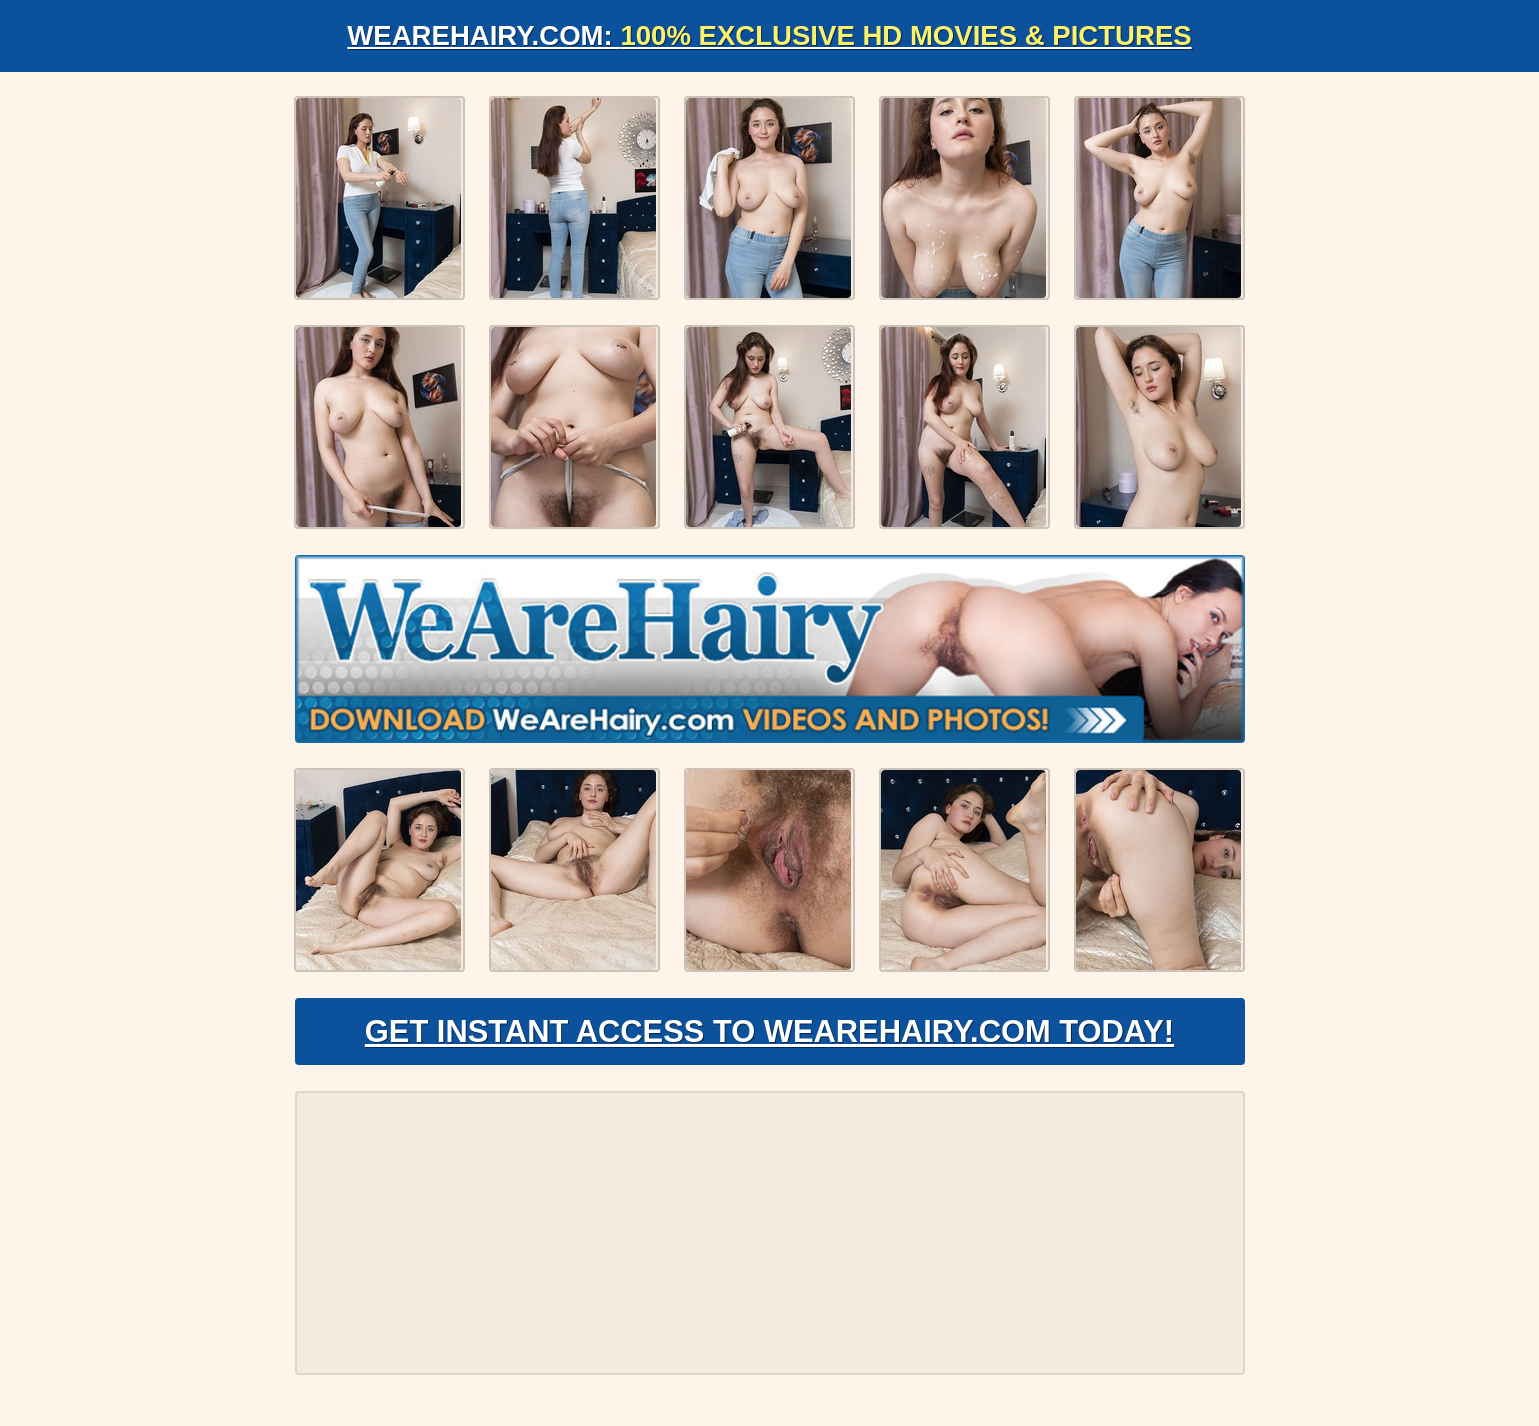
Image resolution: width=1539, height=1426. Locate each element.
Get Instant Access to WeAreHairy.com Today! (769, 1036)
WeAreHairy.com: (770, 35)
